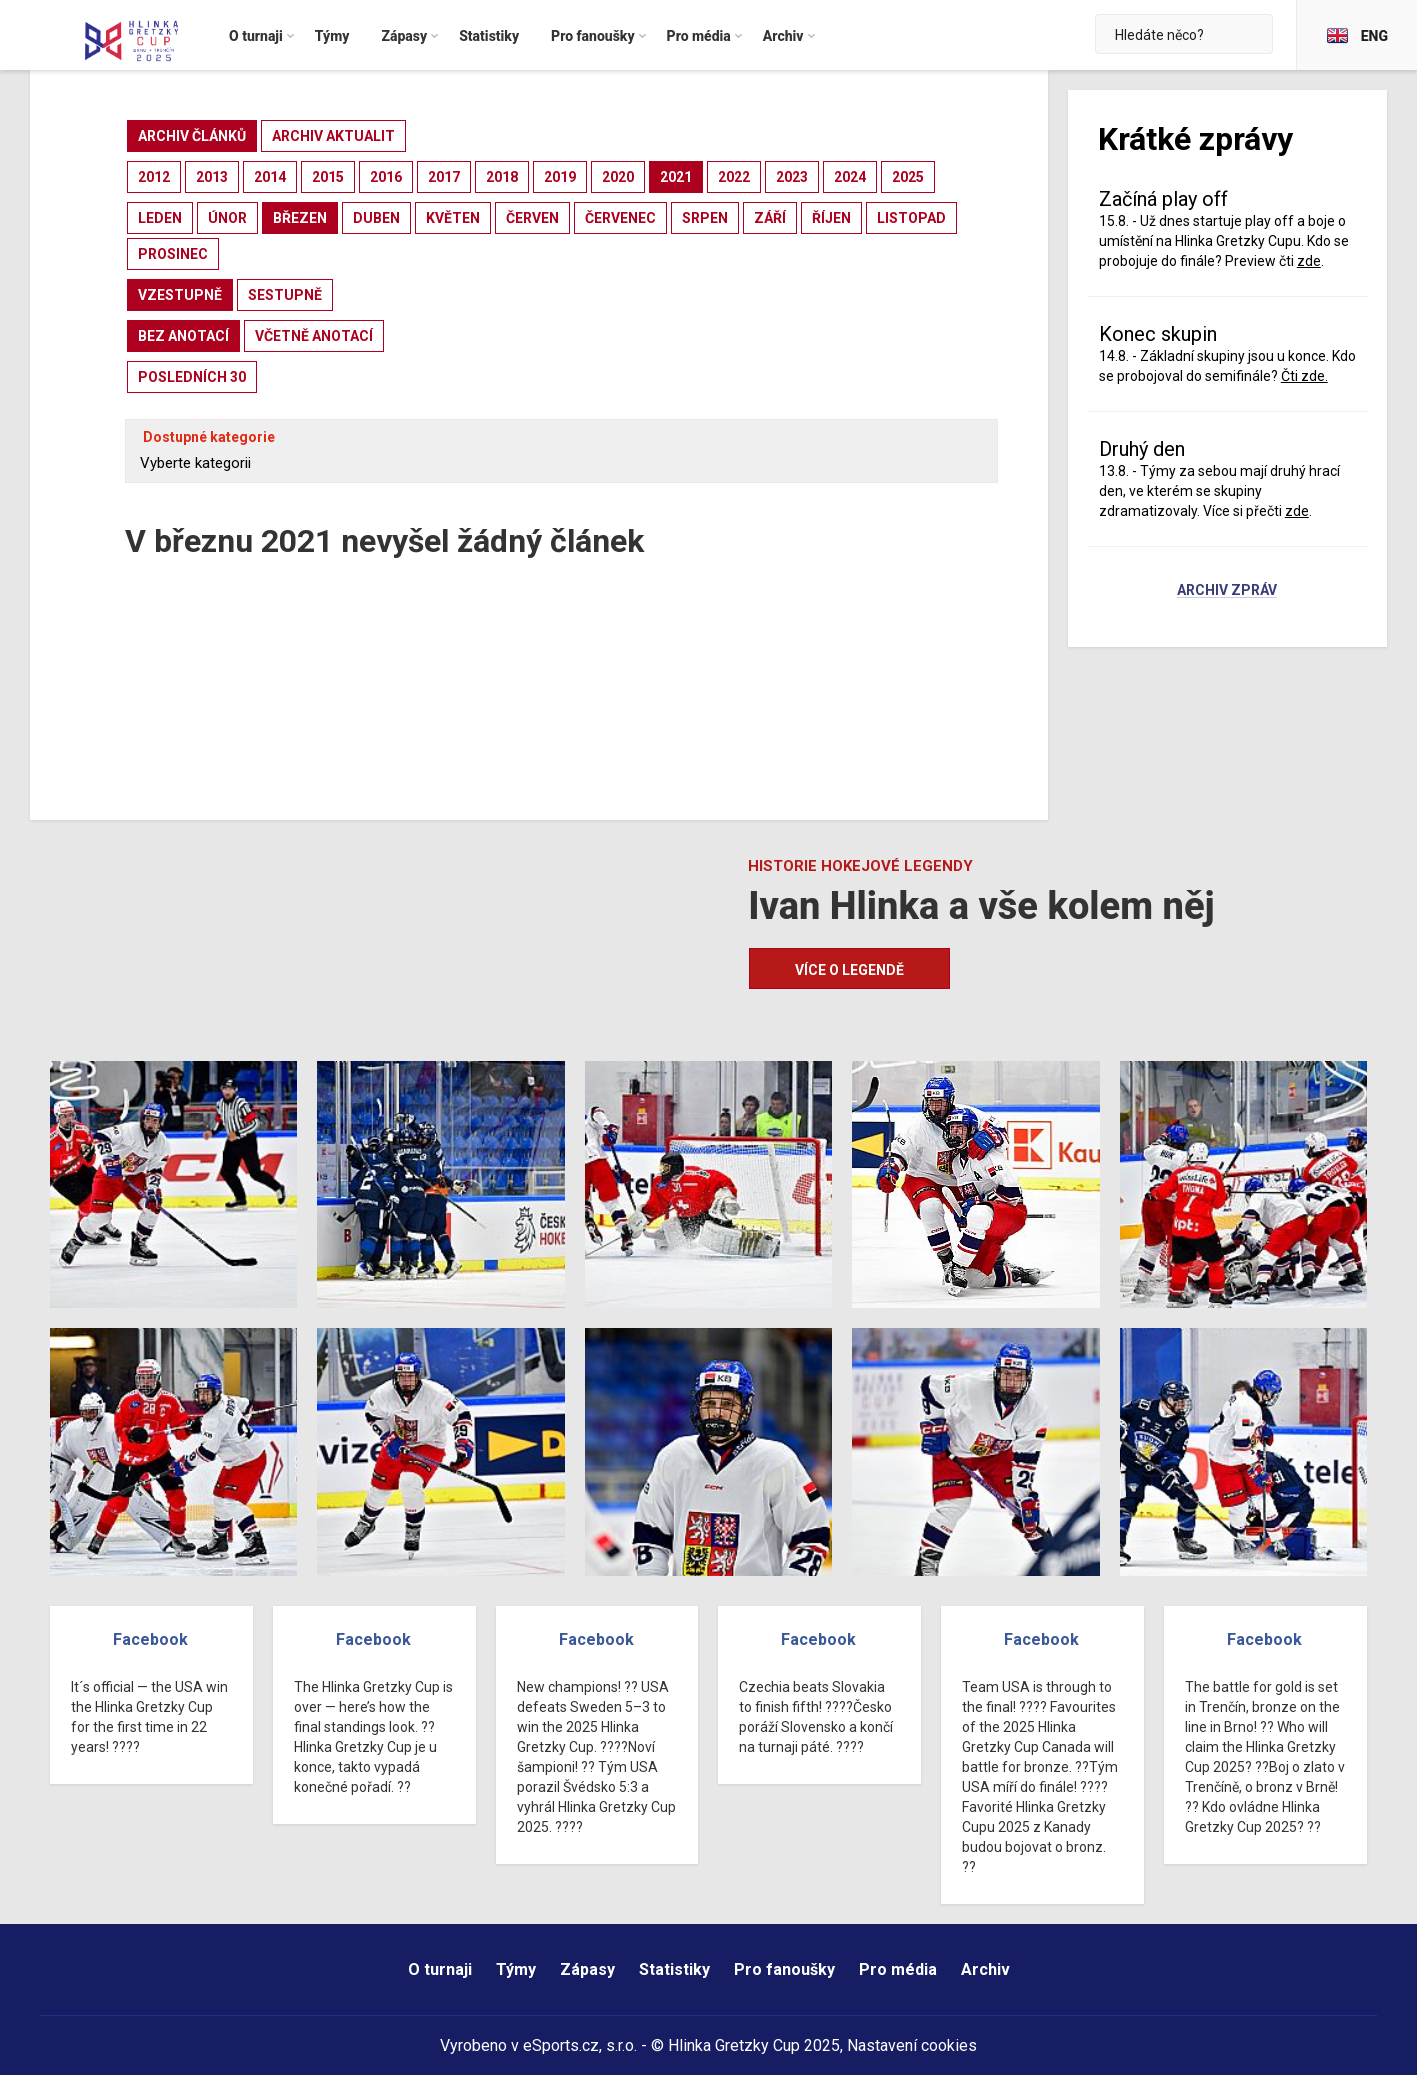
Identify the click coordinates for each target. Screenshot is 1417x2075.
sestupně (285, 295)
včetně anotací (314, 336)
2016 (386, 177)
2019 (560, 177)
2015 (328, 177)
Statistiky (674, 1969)
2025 (908, 177)
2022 (734, 177)
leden (160, 218)
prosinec (173, 254)
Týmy (516, 1969)
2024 (850, 177)
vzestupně (180, 295)
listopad (911, 218)
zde (1309, 261)
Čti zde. (1304, 376)
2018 (502, 177)
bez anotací (183, 336)
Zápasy (587, 1969)
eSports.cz (561, 2045)
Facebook (150, 1639)
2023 (792, 177)
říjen (831, 218)
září (770, 218)
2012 (154, 177)
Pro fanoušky (784, 1969)
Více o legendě (849, 970)
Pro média (898, 1969)
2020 (618, 177)
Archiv (985, 1969)
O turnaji (440, 1969)
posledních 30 (192, 377)
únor (227, 218)
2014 (270, 177)
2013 (212, 177)
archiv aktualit (333, 136)
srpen (705, 218)
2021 (676, 177)
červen (532, 218)
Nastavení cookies (912, 2045)
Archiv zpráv (1227, 591)
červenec (620, 218)
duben (376, 218)
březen (300, 218)
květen (453, 218)
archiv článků (192, 136)
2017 (444, 177)
